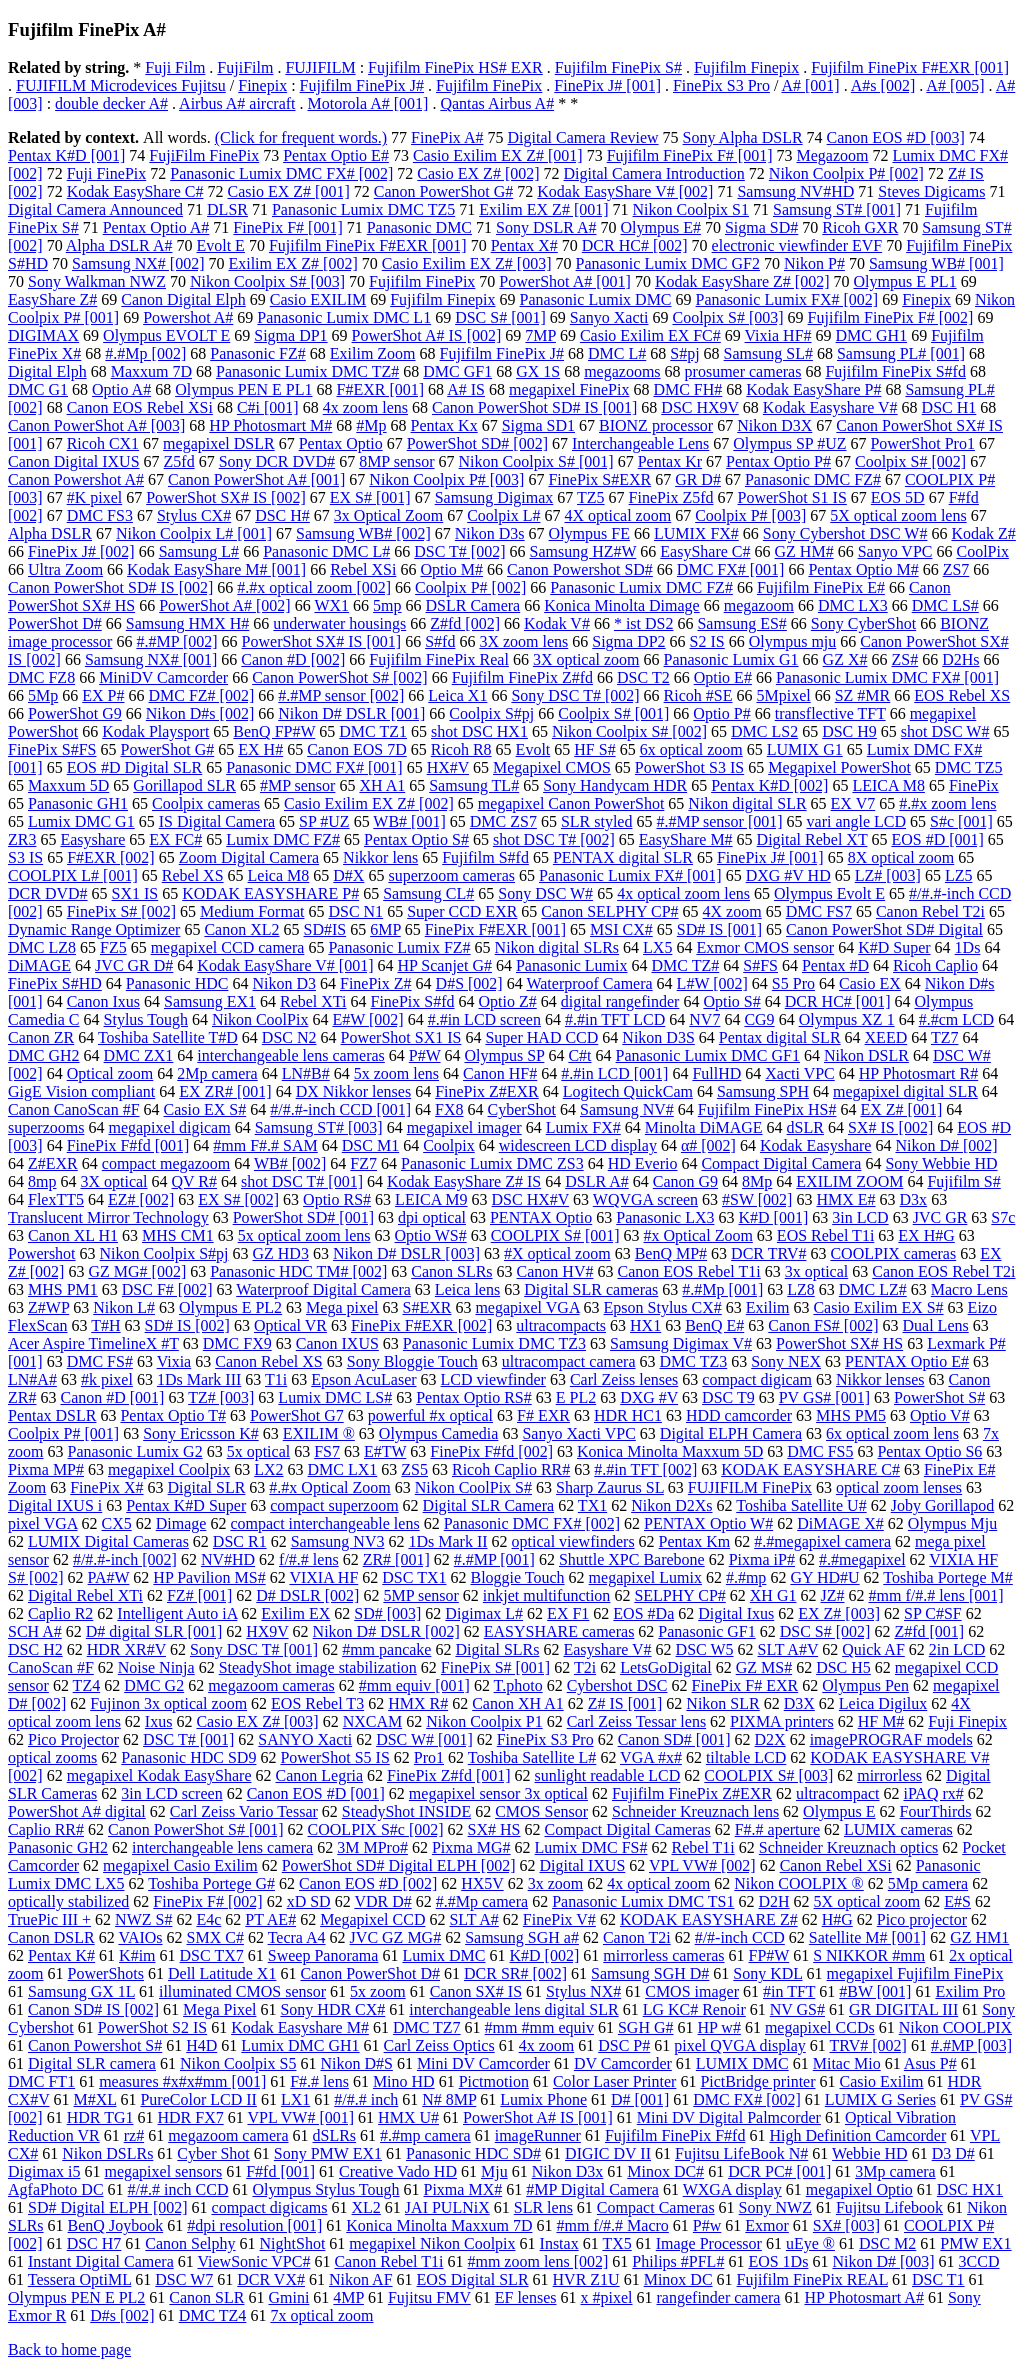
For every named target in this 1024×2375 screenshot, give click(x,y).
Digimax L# (484, 1613)
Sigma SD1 (538, 425)
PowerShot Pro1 (922, 443)
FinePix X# (106, 1487)
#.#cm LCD (957, 1019)
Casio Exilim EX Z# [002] (369, 803)
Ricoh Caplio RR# (511, 1469)
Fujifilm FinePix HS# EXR (455, 67)
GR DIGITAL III (903, 2009)
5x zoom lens (396, 1073)
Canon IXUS (337, 1343)
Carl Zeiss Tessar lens (636, 1721)
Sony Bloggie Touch (412, 1361)
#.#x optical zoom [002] (314, 587)
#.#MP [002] (176, 641)
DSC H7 (94, 2243)
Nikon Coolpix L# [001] (194, 533)
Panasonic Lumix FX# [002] (787, 299)
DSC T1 (938, 2279)
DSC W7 (184, 2279)
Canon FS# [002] (823, 1325)
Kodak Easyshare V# (830, 407)
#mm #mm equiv (539, 2027)
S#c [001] (961, 821)
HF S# (594, 749)
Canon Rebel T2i (930, 911)
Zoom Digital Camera (249, 857)
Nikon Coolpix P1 (484, 1721)
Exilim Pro (970, 1991)
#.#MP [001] (494, 1559)
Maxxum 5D (68, 785)
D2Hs (960, 659)
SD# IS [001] (719, 929)
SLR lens (543, 2207)
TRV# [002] (868, 2045)
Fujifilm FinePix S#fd (895, 371)
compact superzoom (334, 1505)
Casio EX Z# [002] (478, 173)
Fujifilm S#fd (485, 857)
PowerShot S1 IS (791, 497)
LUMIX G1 (805, 749)
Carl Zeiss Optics (439, 2045)
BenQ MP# (671, 1253)
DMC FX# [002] (747, 2099)
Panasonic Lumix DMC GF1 (708, 1055)
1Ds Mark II (447, 1541)
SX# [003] (846, 2225)
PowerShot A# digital (77, 1811)
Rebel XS (193, 875)
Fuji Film (175, 67)
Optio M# (451, 569)
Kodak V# (557, 623)
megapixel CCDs (820, 2027)
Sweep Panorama (323, 1955)
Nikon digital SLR (747, 803)
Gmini (288, 2297)
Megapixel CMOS (552, 767)
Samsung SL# (768, 353)
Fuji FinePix (107, 173)
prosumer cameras (743, 371)
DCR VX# (271, 2279)
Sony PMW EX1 (328, 2153)
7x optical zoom (321, 2315)
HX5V (482, 1883)
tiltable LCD (746, 1757)
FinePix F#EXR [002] (421, 1325)
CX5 (116, 1523)
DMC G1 (38, 389)
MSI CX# (621, 929)
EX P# (103, 695)
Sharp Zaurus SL (610, 1487)
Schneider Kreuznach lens (695, 1811)
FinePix (974, 785)
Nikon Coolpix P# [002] (846, 173)
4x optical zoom (658, 1883)
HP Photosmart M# (270, 425)
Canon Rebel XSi (836, 1865)
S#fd (440, 641)
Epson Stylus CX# (663, 1307)
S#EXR (427, 1307)
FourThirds (936, 1811)
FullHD (716, 1073)
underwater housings (339, 623)
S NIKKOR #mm (869, 1955)
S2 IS (707, 641)
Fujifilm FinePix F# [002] (891, 317)
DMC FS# (100, 1361)
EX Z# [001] (901, 1109)
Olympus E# (661, 227)
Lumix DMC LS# (335, 1397)
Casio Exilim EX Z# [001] (498, 155)
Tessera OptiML (80, 2279)
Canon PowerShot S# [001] (196, 1829)
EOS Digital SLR (473, 2279)
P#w (707, 2225)
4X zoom (732, 911)
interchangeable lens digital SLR (513, 2009)
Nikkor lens (380, 857)
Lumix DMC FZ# (283, 839)
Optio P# (721, 713)
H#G (837, 1919)
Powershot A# (188, 317)
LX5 (657, 947)
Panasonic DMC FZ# (813, 479)
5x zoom (378, 1991)
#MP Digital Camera (592, 2189)
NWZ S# (143, 1919)
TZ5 (591, 497)
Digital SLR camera (92, 2063)
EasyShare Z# (52, 299)
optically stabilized (68, 1901)
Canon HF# (500, 1073)
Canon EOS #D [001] (316, 1793)
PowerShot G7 (297, 1415)
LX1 (295, 2099)
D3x (914, 1199)
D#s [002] (122, 2315)
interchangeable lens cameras (290, 1055)
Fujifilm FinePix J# (362, 85)
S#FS (760, 965)
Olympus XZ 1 (847, 1019)
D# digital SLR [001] (154, 1631)
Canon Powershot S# (95, 2045)
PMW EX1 (975, 2243)
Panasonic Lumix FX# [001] (630, 875)
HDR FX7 (190, 2117)
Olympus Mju (952, 1523)
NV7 (704, 1019)
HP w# (719, 2027)
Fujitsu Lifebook (889, 2207)
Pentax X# (524, 245)
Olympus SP (505, 1055)
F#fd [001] (280, 2171)
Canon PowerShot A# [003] (96, 425)
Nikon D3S (658, 1037)
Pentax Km (695, 1541)
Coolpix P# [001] (63, 1433)
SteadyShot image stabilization (318, 1667)
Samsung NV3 (338, 1541)
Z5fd (179, 461)
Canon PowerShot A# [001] (256, 479)
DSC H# (282, 515)
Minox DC (678, 2279)
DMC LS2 (764, 731)
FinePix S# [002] (121, 911)
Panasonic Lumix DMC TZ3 (494, 1343)
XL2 (366, 2207)
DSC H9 (849, 731)
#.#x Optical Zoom (329, 1487)
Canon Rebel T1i (388, 2261)
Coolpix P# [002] (470, 587)
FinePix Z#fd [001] (449, 1775)
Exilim (768, 1307)
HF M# (881, 1721)
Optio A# (121, 389)
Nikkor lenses (880, 1379)
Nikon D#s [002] (200, 713)
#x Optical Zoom (698, 1235)
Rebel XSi (363, 569)
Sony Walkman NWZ (97, 281)
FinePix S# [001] (495, 1667)
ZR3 (22, 839)
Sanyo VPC (895, 551)
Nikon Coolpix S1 (691, 209)
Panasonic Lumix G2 (135, 1451)
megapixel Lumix (645, 1577)
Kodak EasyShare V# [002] (625, 191)
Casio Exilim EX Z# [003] (467, 263)
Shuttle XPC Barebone (632, 1559)
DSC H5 (843, 1667)
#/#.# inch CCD (178, 2189)
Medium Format (252, 911)
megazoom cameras (271, 1685)
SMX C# (215, 1937)
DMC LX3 (853, 605)
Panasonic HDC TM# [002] (298, 1271)
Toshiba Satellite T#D (168, 1037)
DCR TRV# (768, 1253)
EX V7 (853, 803)
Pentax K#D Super (186, 1505)
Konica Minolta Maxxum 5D (670, 1451)
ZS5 (414, 1469)
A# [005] (955, 85)
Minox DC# (665, 2171)
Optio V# (940, 1415)
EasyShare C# (705, 551)
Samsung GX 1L (81, 1991)
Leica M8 (279, 875)
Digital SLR (207, 1487)
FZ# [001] (199, 1595)
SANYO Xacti (305, 1739)
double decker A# (111, 103)
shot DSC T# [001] (302, 1181)
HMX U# (408, 2117)
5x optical (259, 1451)
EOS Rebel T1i (825, 1235)
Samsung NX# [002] (138, 263)
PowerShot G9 (75, 713)
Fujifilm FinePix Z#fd (522, 677)
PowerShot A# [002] (225, 605)
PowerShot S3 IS (689, 767)
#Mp (371, 425)
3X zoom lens (523, 641)
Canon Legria (319, 1775)
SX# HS (494, 1829)
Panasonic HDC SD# (473, 2153)
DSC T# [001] (188, 1739)
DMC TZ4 (213, 2315)
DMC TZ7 (427, 2027)
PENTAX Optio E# (907, 1361)
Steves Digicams (931, 191)
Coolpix (449, 1145)
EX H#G (926, 1235)
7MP (540, 335)
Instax (559, 2243)
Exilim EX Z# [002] (292, 263)
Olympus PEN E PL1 (243, 389)
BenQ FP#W (274, 731)
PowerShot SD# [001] (303, 1217)
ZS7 (956, 569)
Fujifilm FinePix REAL (812, 2279)
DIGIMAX (43, 335)
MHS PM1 (63, 1289)
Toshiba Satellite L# (532, 1757)
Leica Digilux (883, 1703)
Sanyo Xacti (609, 317)
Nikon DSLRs (107, 2153)
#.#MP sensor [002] (341, 695)
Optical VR (290, 1325)
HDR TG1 (100, 2117)
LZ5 (959, 875)
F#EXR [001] (380, 389)
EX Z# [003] (839, 1613)
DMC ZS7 (503, 821)
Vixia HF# (778, 335)
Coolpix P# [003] (750, 515)
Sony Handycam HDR (615, 785)
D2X (770, 1739)
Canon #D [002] (293, 659)
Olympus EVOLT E (166, 335)
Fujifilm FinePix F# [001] (690, 155)
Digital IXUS (583, 1865)
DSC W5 (705, 1649)
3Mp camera (895, 2171)
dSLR (805, 1127)
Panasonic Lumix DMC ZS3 (492, 1163)
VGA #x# (651, 1757)
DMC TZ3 (694, 1361)
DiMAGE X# (840, 1523)
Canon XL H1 (73, 1235)
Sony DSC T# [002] (575, 695)
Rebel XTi (313, 1001)
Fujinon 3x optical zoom (168, 1703)
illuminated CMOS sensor (242, 1991)
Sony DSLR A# (546, 227)
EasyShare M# (686, 839)
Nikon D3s (490, 533)
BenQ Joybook (116, 2225)
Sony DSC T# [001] (254, 1649)
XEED (886, 1037)
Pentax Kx (444, 425)
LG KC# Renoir (694, 2009)
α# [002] (708, 1145)
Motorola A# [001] (368, 103)
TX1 (592, 1505)
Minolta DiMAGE (704, 1127)
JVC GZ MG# (396, 1937)
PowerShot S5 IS (334, 1757)
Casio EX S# (205, 1109)
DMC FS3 (100, 515)
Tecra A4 (297, 1937)
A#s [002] (883, 85)
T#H (105, 1325)
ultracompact (838, 1793)
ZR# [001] (396, 1559)
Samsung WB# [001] (936, 263)
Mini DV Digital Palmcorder (729, 2117)
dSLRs (335, 2135)
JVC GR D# (134, 965)
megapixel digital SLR (905, 1091)
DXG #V (649, 1397)
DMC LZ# (873, 1289)
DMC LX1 (343, 1469)
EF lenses (526, 2297)
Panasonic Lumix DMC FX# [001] (887, 677)
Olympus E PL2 (230, 1307)
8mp (42, 1181)
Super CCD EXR (462, 911)
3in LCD (860, 1217)
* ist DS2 (644, 623)
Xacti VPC (799, 1073)
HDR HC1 (628, 1415)
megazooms (622, 371)
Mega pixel (342, 1307)
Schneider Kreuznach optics (848, 1847)
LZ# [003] (888, 875)
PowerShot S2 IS (152, 2027)
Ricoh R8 (461, 749)
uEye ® (810, 2243)
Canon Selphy (190, 2243)
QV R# (195, 1181)
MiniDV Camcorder (163, 677)
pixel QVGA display (740, 2045)
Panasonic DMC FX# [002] (532, 1523)
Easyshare (92, 839)
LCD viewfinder (493, 1379)
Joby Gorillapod (943, 1505)
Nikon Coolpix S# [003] (267, 281)
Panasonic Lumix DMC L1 (344, 317)
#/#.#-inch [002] (125, 1559)
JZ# (832, 1595)
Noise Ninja (156, 1667)
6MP (385, 929)
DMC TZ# (686, 965)
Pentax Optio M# (863, 569)
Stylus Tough (146, 1019)
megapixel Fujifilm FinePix (915, 1973)
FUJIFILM (320, 67)
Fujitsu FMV (429, 2297)
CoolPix (982, 551)
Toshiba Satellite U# (801, 1505)
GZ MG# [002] (137, 1271)
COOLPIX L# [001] (73, 875)
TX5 (616, 2243)
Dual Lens (936, 1325)
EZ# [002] (141, 1199)
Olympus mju (793, 641)
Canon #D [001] (112, 1397)
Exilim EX (295, 1613)
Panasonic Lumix (572, 965)
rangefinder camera (719, 2297)
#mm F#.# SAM (265, 1145)
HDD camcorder (739, 1415)
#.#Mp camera (482, 1901)
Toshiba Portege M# (948, 1577)
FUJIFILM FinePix (750, 1487)
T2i (585, 1667)
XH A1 (382, 785)
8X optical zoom (901, 857)
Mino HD (404, 2081)
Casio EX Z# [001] (289, 191)
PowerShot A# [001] (565, 281)
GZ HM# (804, 551)
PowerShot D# (55, 623)
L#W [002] (712, 983)
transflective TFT (830, 713)
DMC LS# (945, 605)
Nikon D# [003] (883, 2261)
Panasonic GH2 (58, 1847)
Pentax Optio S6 (929, 1451)
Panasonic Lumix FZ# (399, 947)
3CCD (979, 2261)
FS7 (327, 1451)
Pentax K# (61, 1955)
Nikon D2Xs (671, 1505)
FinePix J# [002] (81, 551)
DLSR (227, 209)
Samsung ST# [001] (837, 209)
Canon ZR (41, 1037)
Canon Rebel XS (269, 1361)
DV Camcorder (623, 2063)
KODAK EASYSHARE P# (270, 893)
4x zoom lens (365, 407)
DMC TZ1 (373, 731)
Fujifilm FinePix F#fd (675, 2135)
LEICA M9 (431, 1199)
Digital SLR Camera (489, 1505)
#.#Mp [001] (722, 1289)
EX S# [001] (370, 497)
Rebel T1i (703, 1847)
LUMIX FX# (696, 533)
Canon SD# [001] (674, 1739)
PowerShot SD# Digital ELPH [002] (399, 1865)
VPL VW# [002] (702, 1865)
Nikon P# (814, 263)
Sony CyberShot (863, 623)
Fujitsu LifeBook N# (741, 2153)
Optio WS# (431, 1235)
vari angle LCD (857, 821)
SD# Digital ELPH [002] (108, 2207)
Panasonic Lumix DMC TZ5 (363, 209)
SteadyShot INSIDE (406, 1811)
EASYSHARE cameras (559, 1631)
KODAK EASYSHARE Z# (709, 1919)
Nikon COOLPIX (955, 2027)
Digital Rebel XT (812, 839)
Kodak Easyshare (816, 1145)
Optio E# (723, 677)
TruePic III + (49, 1919)
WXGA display (732, 2189)
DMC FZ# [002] (201, 695)
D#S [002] (469, 983)
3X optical (113, 1181)
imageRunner (538, 2135)
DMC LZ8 (42, 947)
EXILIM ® (319, 1433)
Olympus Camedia (439, 1433)
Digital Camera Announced (95, 209)
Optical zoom (110, 1073)
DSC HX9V (700, 407)
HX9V (267, 1631)
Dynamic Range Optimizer (94, 929)
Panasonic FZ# (258, 353)
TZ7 (945, 1037)
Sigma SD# (761, 227)
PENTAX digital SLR (623, 857)
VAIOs (140, 1937)
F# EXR (543, 1415)
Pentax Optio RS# (474, 1397)
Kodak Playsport (155, 731)
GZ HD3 (280, 1253)
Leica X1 (457, 695)
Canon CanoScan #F (74, 1109)
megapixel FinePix (569, 389)
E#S (957, 1901)
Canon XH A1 (518, 1703)
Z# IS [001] (625, 1703)
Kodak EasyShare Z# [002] (742, 281)
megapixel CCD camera (228, 947)
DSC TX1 (414, 1577)
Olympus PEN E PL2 (76, 2297)
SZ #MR (863, 695)
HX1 (645, 1325)
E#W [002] (367, 1019)
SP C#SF (933, 1613)
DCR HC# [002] (635, 245)
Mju (494, 2171)
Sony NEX (786, 1361)
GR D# (698, 479)
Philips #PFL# (678, 2261)
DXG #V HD (788, 875)
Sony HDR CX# (332, 2009)
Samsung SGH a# (522, 1937)
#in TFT (789, 1991)
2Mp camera (217, 1073)
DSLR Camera (473, 605)
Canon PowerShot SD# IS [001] (534, 407)
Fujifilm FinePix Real (439, 659)
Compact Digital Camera (781, 1163)
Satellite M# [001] (867, 1937)
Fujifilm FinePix (489, 85)
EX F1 (568, 1613)
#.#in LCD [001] (614, 1073)
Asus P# (930, 2063)
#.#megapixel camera (822, 1541)
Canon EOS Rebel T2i (943, 1271)
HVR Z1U (586, 2279)
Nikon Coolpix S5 (238, 2063)
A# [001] (810, 85)
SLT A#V (788, 1649)
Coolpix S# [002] (910, 461)
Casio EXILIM (318, 299)
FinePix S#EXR (599, 479)
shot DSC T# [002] (554, 839)
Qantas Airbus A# (497, 103)
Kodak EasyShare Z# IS (464, 1181)
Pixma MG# (471, 1847)
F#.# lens (319, 2081)
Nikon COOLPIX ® (799, 1883)
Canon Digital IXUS (74, 461)
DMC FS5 (820, 1451)
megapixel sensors (163, 2171)
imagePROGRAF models (891, 1739)
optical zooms (52, 1757)
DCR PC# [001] (779, 2171)
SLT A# (473, 1919)
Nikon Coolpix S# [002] (629, 731)
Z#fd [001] (929, 1631)
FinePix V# (559, 1919)
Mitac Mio (847, 2063)
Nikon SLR (722, 1703)
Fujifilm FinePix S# (618, 67)
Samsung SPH (763, 1091)
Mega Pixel (219, 2009)
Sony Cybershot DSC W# (845, 533)
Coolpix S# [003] (727, 317)
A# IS (466, 389)
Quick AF (873, 1649)
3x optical (817, 1271)
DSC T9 (728, 1397)
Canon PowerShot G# (444, 191)
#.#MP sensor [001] (719, 821)
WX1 (331, 605)
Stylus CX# (194, 515)
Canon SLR (206, 2297)
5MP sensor (420, 1595)
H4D (201, 2045)
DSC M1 (370, 1145)
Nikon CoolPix (260, 1019)
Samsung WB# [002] (363, 533)
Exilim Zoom (373, 353)
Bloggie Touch (517, 1577)
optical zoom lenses (899, 1487)
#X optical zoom (557, 1253)
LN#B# (306, 1073)
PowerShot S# (939, 1397)
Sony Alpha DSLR (743, 137)
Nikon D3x (568, 2171)
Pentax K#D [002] (769, 785)
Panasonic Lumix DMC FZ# (641, 587)
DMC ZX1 (139, 1055)
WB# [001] (409, 821)
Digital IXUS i (55, 1505)
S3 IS (25, 857)
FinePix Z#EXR (487, 1091)
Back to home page (69, 2349)
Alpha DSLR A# (119, 245)
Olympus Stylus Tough (325, 2189)
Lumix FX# (583, 1127)
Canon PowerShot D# (370, 1973)
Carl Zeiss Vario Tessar (244, 1811)
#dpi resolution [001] (254, 2225)
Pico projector (922, 1919)
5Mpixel (783, 695)
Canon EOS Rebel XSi (140, 407)
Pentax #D (835, 965)
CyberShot (522, 1109)
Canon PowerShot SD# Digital (884, 929)
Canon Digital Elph (183, 299)
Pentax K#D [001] (66, 155)
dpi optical (432, 1217)
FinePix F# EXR (745, 1685)
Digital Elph (47, 371)
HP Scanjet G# (444, 965)
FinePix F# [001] (287, 227)
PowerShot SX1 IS (401, 1037)
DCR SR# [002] (515, 1973)
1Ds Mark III (199, 1379)
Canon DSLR (51, 1937)
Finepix (262, 85)
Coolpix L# (503, 515)
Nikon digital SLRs (557, 947)
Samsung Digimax (494, 497)
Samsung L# (199, 551)
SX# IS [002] (890, 1127)
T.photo (518, 1685)
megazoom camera (228, 2135)
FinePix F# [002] (207, 1901)
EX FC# (175, 839)
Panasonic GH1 (78, 803)
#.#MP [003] (971, 2045)
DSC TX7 (212, 1955)
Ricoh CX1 (103, 443)
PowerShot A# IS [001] (538, 2117)
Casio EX (870, 983)
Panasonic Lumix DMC (596, 299)
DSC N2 (289, 1037)
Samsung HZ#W (583, 551)
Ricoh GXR (860, 227)
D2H (774, 1901)
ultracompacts (561, 1325)
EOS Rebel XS (962, 695)
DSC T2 (643, 677)
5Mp (43, 695)
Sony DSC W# (545, 893)
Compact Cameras (656, 2207)
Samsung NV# (627, 1109)
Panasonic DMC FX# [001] (314, 767)
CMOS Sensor (541, 1811)
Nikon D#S (356, 2063)
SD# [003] (387, 1613)
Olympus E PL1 (905, 281)
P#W (425, 1055)
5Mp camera (928, 1883)
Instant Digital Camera (101, 2261)
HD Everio (643, 1163)
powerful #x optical (430, 1415)
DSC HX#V (531, 1199)
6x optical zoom (691, 749)
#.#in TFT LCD (615, 1019)
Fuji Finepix (967, 1721)
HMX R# (418, 1703)
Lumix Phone (543, 2099)
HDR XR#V (126, 1649)
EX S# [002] (238, 1199)
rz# (134, 2135)
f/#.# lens (309, 1559)
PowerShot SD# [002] (477, 443)
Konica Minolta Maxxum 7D (439, 2225)
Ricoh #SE (698, 695)
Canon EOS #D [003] (896, 137)
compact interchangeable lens (324, 1523)
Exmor (767, 2225)
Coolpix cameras (206, 803)
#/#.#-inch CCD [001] (340, 1109)
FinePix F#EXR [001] (495, 929)
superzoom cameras (451, 875)
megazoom (759, 605)
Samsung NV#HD (795, 191)
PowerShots (106, 1973)
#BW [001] (875, 1991)
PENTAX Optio (541, 1217)
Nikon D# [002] (946, 1145)
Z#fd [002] (465, 623)
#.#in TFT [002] (645, 1469)
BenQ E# (714, 1325)
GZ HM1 (979, 1937)
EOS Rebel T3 (317, 1703)
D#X (348, 875)
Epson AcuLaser (363, 1379)
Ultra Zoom (65, 569)
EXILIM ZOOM (849, 1181)
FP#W (769, 1955)
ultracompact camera (569, 1361)
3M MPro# (372, 1847)
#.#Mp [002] (145, 353)
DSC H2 (35, 1649)
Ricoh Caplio (935, 965)
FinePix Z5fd (671, 497)
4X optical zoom (618, 515)
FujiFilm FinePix (204, 155)
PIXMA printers (782, 1721)
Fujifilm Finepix (746, 67)
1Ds (968, 947)
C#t (579, 1055)
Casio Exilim (882, 2081)
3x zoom (556, 1883)
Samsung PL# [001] (901, 353)
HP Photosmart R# (918, 1073)
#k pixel (107, 1379)
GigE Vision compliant (81, 1091)
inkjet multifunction (547, 1595)
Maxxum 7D (151, 371)
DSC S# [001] (500, 317)
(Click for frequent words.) (301, 137)
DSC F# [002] (167, 1289)
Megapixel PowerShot (839, 767)
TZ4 (87, 1685)
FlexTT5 (56, 1199)
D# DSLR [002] (307, 1595)
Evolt (533, 749)
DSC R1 (240, 1541)
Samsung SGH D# (650, 1973)
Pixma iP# (762, 1559)
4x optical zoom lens (683, 893)
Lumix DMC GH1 (300, 2045)
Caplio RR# (46, 1829)
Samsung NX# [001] (151, 659)
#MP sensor (297, 785)
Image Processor (709, 2243)
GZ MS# (764, 1667)
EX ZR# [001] (225, 1091)
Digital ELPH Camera (731, 1433)
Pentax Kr (670, 461)
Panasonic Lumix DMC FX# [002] (281, 173)
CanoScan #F (51, 1667)
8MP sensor (396, 461)
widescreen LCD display (578, 1145)
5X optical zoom (867, 1901)
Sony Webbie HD (941, 1163)
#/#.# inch (366, 2099)
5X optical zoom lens (898, 515)
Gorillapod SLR (184, 785)
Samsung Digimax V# (681, 1343)
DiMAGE (39, 965)
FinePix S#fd (413, 1001)
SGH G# (646, 2027)
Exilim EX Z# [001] (543, 209)
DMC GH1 (872, 335)
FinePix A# (447, 137)
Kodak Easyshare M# (300, 2027)
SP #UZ (324, 821)
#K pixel (95, 497)
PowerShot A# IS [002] (427, 335)
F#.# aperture (777, 1829)
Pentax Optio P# (778, 461)
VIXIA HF (323, 1577)
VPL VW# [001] (300, 2117)
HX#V (448, 767)
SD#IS (325, 929)
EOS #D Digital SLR (135, 767)
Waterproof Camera (589, 983)
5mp (387, 605)
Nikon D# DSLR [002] (386, 1631)
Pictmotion (494, 2081)
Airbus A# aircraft (237, 103)
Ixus (159, 1721)
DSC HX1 (970, 2189)
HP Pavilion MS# (209, 1577)
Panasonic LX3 (665, 1217)
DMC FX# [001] (731, 569)
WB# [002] (290, 1163)
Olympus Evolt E (829, 893)
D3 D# (953, 2153)
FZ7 (363, 1163)
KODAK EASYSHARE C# (810, 1469)
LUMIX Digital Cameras (108, 1541)
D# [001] (640, 2099)
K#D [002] (545, 1955)
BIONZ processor (656, 425)
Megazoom (832, 155)
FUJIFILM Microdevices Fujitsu (121, 85)
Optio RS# (337, 1199)
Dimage (181, 1523)
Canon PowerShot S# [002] (340, 677)
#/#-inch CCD (740, 1937)
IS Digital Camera (217, 821)
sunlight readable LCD (608, 1775)
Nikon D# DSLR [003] (406, 1253)
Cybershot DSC (617, 1685)
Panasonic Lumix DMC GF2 (668, 263)
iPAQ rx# (933, 1793)
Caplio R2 (60, 1613)
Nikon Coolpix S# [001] (536, 461)
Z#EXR (53, 1163)
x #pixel (607, 2297)
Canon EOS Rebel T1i (688, 1271)
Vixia (174, 1361)
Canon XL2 (241, 929)
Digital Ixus (736, 1613)
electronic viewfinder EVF (797, 245)
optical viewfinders (573, 1541)
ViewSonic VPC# (253, 2261)
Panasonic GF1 (706, 1631)
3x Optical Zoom (388, 515)
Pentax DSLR (52, 1415)
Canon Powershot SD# (580, 569)
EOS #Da (643, 1613)
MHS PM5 (851, 1415)
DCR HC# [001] (838, 1001)
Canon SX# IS (476, 1991)
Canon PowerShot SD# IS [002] (110, 587)
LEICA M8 (888, 785)
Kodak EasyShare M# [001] (216, 569)
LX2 (268, 1469)
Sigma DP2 (628, 641)
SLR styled (597, 821)
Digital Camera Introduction (654, 173)
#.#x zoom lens (947, 803)
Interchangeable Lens (640, 443)
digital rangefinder (620, 1001)
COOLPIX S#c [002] (376, 1829)
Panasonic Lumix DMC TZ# (307, 371)
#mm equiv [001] (414, 1685)
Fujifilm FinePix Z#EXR (692, 1793)
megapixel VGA (527, 1307)
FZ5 (113, 947)
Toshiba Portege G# (211, 1883)
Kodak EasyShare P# (813, 389)
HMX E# (845, 1199)
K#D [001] (773, 1217)
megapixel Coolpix (169, 1469)
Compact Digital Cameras (627, 1829)
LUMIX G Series (880, 2099)
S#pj (684, 353)
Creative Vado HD (398, 2171)
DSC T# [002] (459, 551)
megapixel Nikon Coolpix (432, 2243)
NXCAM (373, 1721)
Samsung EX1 (210, 1001)
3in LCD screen (171, 1793)
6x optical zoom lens (892, 1433)
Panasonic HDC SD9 (188, 1757)
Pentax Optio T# (172, 1415)
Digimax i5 (44, 2171)
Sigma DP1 (290, 335)
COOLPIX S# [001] (555, 1235)
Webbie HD (870, 2153)
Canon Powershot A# (76, 479)
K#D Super (894, 947)
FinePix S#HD (55, 983)
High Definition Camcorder (857, 2135)
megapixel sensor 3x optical (498, 1793)
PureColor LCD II (198, 2099)
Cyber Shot (213, 2153)
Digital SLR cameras (591, 1289)
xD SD (309, 1901)
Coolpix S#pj (491, 713)
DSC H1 (949, 407)
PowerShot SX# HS (839, 1343)
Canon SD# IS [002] (93, 2009)
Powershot (42, 1253)
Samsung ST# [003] (319, 1127)
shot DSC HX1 (479, 731)
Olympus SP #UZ (789, 443)
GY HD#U (824, 1577)
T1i (276, 1379)
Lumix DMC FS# (591, 1847)
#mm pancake (386, 1649)
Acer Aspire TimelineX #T (93, 1343)
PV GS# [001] (824, 1397)
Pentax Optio (341, 443)
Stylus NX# (583, 1991)
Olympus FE (589, 533)
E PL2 (576, 1397)
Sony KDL (767, 1973)
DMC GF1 (457, 371)
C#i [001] (268, 407)
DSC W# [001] (424, 1739)
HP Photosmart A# (863, 2297)
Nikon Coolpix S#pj (164, 1253)
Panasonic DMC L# (326, 551)
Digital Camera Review (583, 137)
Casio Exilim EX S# (878, 1307)
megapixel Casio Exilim (180, 1865)
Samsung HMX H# (188, 623)
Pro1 (429, 1757)
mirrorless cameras (663, 1955)
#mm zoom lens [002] (537, 2261)
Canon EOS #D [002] (368, 1883)
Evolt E (220, 245)
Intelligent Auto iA (177, 1613)
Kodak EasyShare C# (135, 191)
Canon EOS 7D (357, 749)
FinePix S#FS (52, 749)
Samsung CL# (428, 893)
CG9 (759, 1019)
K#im (137, 1955)
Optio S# (731, 1001)
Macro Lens (969, 1289)
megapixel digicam (169, 1127)
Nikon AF (361, 2279)
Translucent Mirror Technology (108, 1217)
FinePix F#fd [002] (491, 1451)
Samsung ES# (741, 623)
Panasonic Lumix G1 (731, 659)
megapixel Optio (859, 2189)
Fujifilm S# (963, 1181)
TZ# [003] (221, 1397)
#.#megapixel (862, 1559)
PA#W (109, 1577)
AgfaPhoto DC (56, 2189)
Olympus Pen (865, 1685)
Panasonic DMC (419, 227)
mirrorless (889, 1775)
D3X (799, 1703)
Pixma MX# (463, 2189)
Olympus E (839, 1811)
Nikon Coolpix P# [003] (446, 479)
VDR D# (382, 1901)
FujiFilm (245, 67)
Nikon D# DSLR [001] (351, 713)
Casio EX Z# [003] (257, 1721)
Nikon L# (124, 1307)
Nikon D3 (284, 983)
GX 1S (538, 371)
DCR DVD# (48, 893)
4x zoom (547, 2045)
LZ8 (801, 1289)
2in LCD (957, 1649)
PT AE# (270, 1919)
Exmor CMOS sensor (765, 947)
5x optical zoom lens (304, 1235)
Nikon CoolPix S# (473, 1487)
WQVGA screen (645, 1199)
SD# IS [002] (187, 1325)
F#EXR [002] (111, 857)
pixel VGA (42, 1523)
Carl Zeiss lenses (624, 1379)
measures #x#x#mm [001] (182, 2081)
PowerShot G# (167, 749)
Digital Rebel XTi (85, 1595)
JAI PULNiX (447, 2207)
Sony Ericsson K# (201, 1433)
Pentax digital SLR (780, 1037)
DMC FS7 (819, 911)
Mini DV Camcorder (483, 2063)
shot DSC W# (945, 731)
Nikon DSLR (866, 1055)
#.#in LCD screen (484, 1019)
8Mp (757, 1181)
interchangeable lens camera (222, 1847)
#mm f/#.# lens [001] (935, 1595)
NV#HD (228, 1559)
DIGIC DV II (608, 2153)
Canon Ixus (103, 1001)
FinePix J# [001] (607, 85)
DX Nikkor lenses (354, 1091)
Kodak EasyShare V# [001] (285, 965)
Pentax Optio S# (416, 839)
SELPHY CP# (679, 1595)
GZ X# (845, 659)
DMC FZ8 (41, 677)
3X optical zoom (586, 659)
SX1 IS (135, 893)
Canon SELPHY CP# (609, 911)
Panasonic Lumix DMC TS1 (643, 1901)
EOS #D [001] (937, 839)
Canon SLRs (451, 1271)
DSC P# (624, 2045)
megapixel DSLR (219, 443)
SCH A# (35, 1631)
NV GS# (797, 2009)
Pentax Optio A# (156, 227)
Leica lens (467, 1289)
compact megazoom (166, 1163)
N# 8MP (449, 2099)
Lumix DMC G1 (81, 821)
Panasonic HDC (177, 983)
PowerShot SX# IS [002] (226, 497)
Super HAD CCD (541, 1037)
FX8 (449, 1109)
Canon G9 (685, 1181)
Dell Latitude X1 (222, 1973)
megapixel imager (464, 1127)
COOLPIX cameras (893, 1253)
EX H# (260, 749)
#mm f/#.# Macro (612, 2225)
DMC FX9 (237, 1343)
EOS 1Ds (778, 2261)
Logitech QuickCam (628, 1091)
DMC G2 (154, 1685)
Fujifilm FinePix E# (821, 587)
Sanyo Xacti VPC (578, 1433)
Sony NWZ (775, 2207)
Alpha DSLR (50, 533)
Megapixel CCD (372, 1919)
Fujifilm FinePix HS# (767, 1109)
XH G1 (773, 1595)
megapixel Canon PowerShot (571, 803)
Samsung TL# (474, 785)
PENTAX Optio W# (708, 1523)
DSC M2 (887, 2243)
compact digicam (757, 1379)
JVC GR (940, 1217)
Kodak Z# (983, 533)
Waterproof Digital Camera (323, 1289)
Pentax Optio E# (336, 155)
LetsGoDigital (666, 1667)
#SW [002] (757, 1199)
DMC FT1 (41, 2081)
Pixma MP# (46, 1469)
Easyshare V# (607, 1649)
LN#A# (32, 1379)
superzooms (46, 1127)
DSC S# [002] (825, 1631)
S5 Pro (793, 983)
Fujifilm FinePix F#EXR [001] (910, 67)
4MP (348, 2297)
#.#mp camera (425, 2135)
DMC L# (617, 353)
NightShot (293, 2243)
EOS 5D (898, 497)
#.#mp (746, 1577)
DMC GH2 (44, 1055)
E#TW (385, 1451)
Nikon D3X (774, 425)
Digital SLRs (497, 1649)
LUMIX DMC (742, 2063)
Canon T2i (637, 1937)
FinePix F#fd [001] (128, 1145)
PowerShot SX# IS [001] (322, 641)
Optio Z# (508, 1001)
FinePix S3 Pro (721, 85)
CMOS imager (692, 1991)
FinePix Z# (376, 983)
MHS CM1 (178, 1235)
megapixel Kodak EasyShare (159, 1775)
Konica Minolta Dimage (622, 605)
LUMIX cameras (898, 1829)
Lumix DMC (443, 1955)
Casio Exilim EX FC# (650, 335)
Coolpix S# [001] (613, 713)
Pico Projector (73, 1739)
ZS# (905, 659)
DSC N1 (355, 911)
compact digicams (270, 2207)
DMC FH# (687, 389)
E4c (208, 1919)
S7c (1003, 1217)
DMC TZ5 (969, 767)
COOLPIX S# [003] (768, 1775)
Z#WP (48, 1307)
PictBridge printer (757, 2081)
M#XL (95, 2099)
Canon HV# (555, 1271)
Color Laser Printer (615, 2081)
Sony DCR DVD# (277, 461)
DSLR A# (597, 1181)
